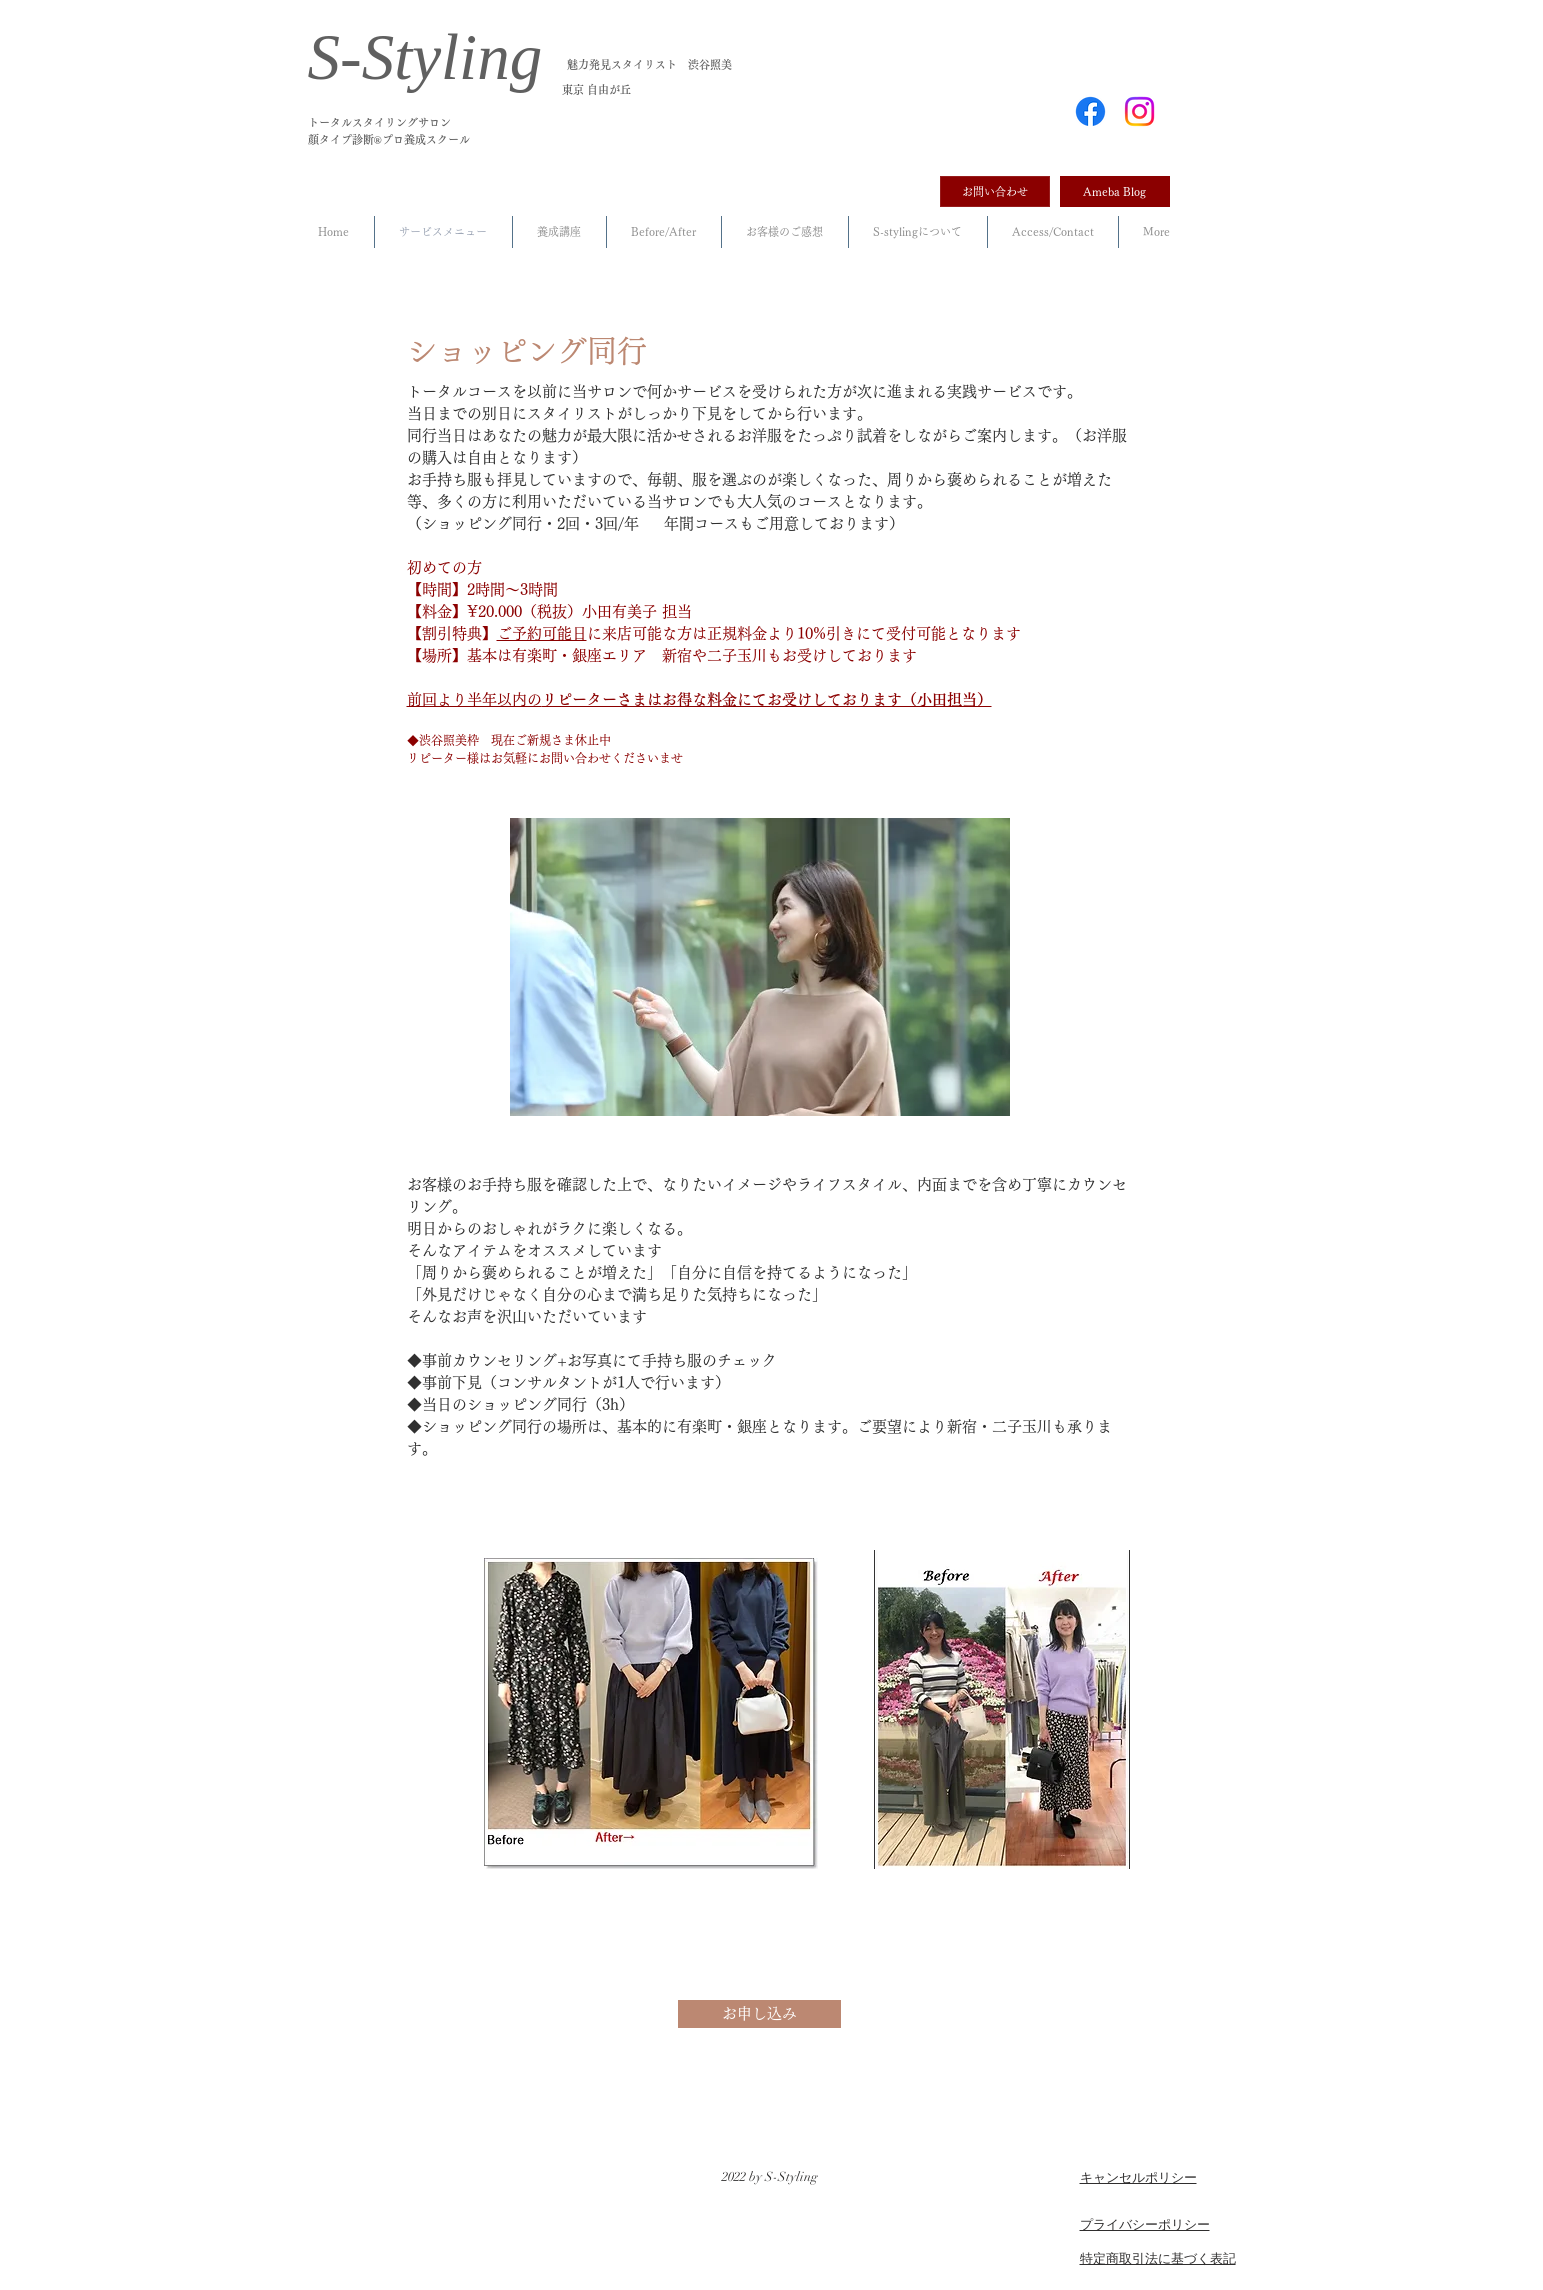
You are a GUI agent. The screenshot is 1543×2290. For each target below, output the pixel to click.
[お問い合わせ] (995, 191)
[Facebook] (1090, 111)
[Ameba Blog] (1115, 191)
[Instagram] (1139, 111)
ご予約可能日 (542, 633)
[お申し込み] (759, 2014)
